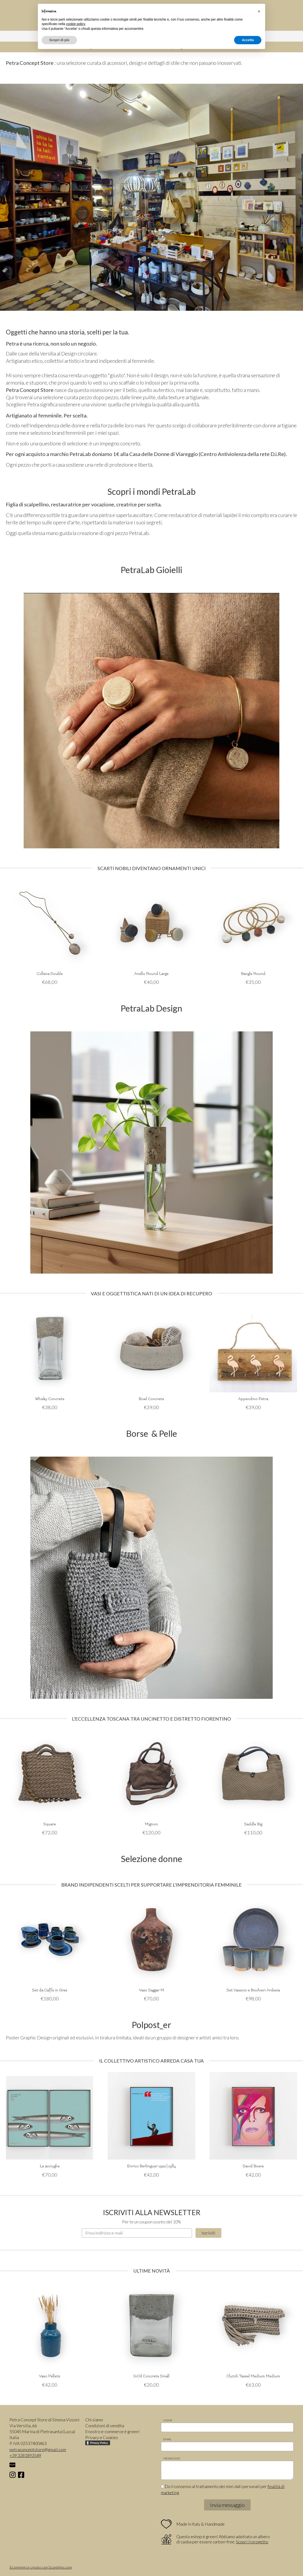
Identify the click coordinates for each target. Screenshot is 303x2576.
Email (167, 2439)
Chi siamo (94, 2419)
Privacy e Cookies (101, 2437)
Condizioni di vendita (104, 2425)
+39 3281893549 (25, 2455)
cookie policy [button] (75, 24)
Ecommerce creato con (40, 2567)
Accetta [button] (248, 40)
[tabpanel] (151, 197)
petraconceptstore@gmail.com (37, 2449)
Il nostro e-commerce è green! (112, 2431)
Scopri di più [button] (59, 40)
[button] (259, 11)
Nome (167, 2420)
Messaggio (171, 2458)
